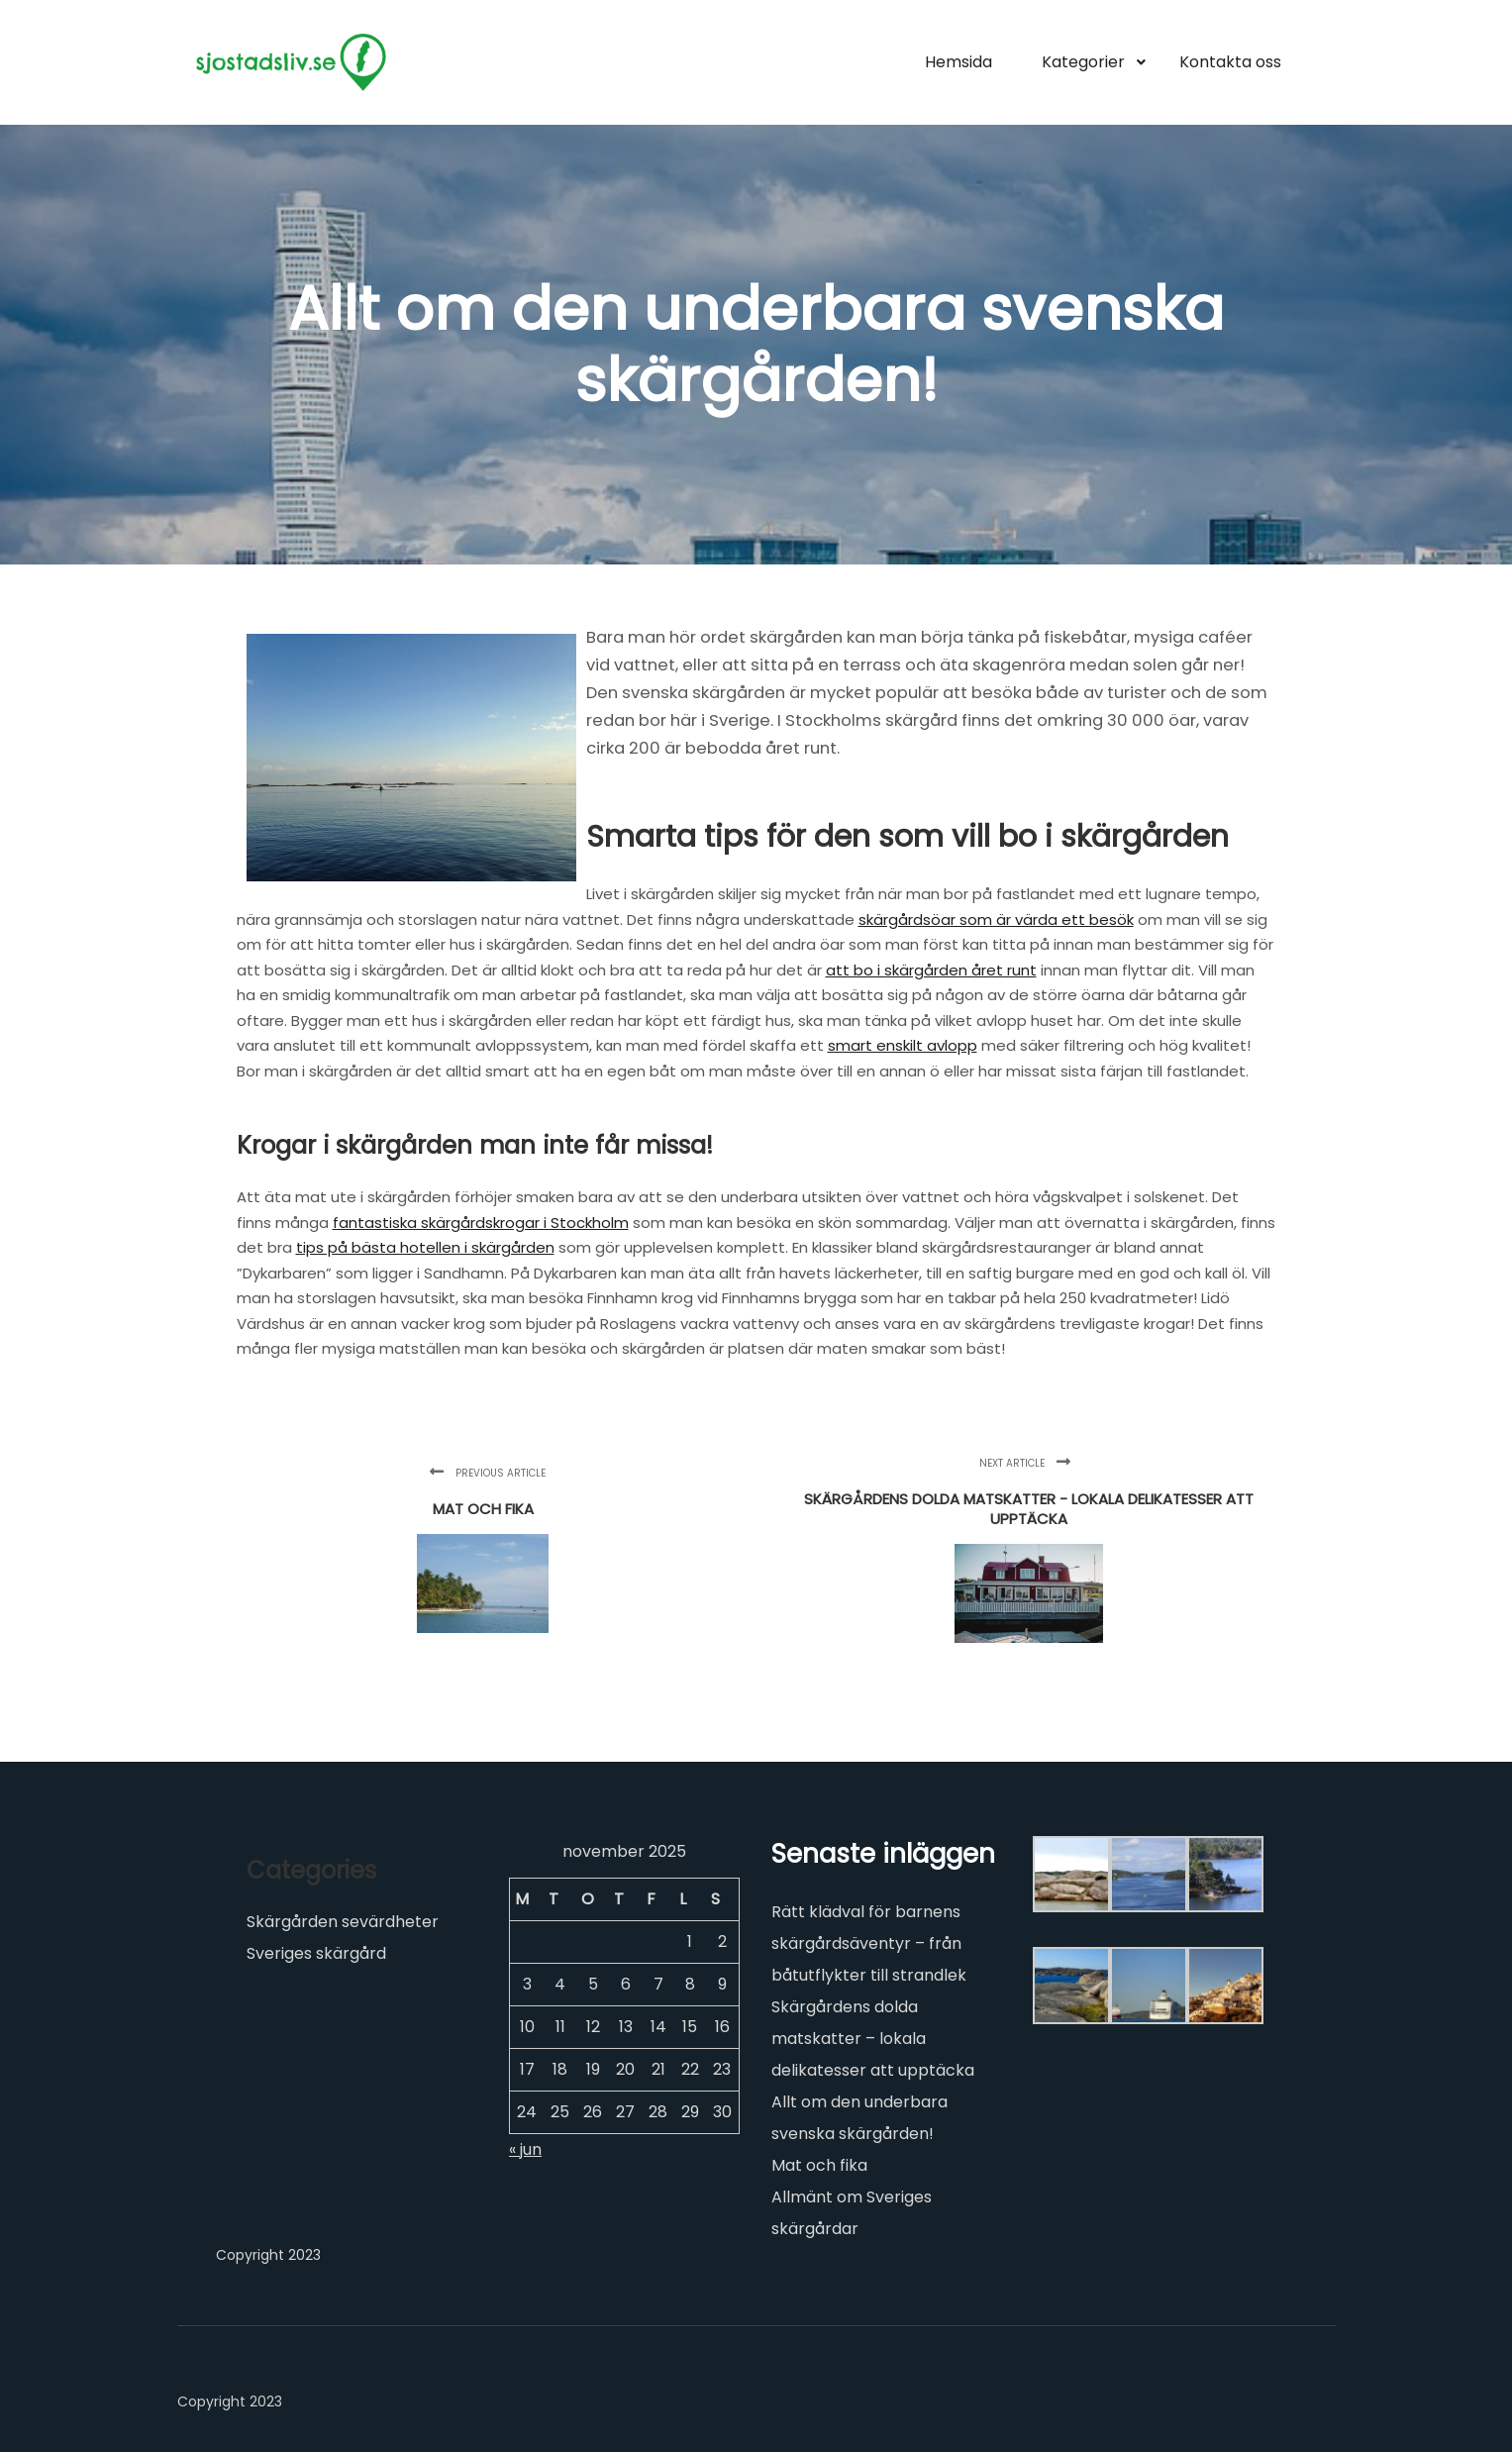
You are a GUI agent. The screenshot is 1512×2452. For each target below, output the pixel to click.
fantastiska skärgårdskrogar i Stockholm (481, 1222)
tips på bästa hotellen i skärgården (425, 1247)
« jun (525, 2149)
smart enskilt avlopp (902, 1045)
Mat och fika (819, 2165)
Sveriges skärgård (316, 1953)
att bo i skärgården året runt (931, 970)
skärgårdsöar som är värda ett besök (996, 919)
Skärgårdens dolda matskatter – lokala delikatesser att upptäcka (872, 2038)
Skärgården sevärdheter (343, 1921)
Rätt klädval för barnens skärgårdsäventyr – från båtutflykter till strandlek (868, 1943)
